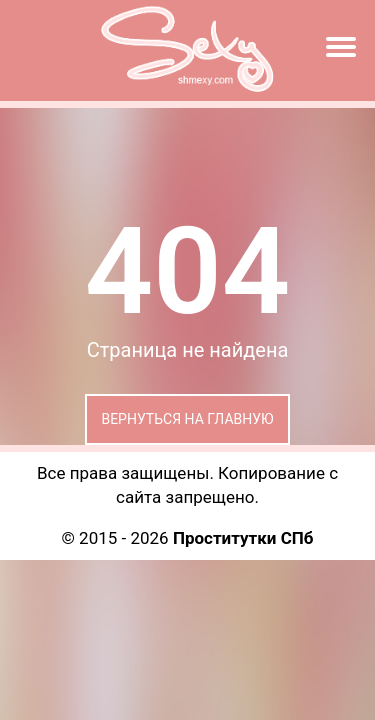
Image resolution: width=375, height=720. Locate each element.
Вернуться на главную (187, 419)
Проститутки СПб (243, 538)
